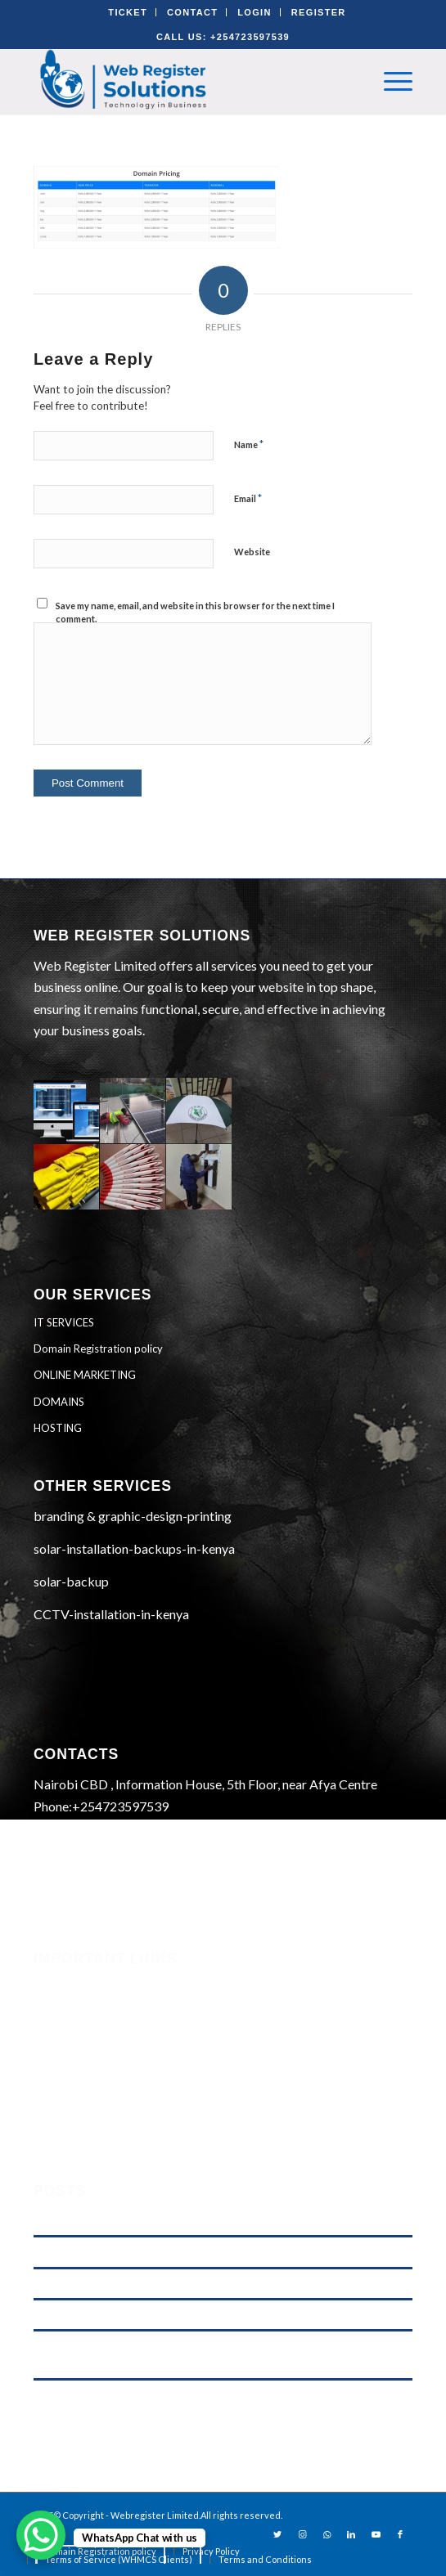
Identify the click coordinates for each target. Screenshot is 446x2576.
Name (249, 444)
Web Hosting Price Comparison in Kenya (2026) (142, 2315)
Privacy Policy (73, 2072)
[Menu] (389, 81)
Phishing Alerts (75, 2006)
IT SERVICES (64, 1322)
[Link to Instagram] (302, 2534)
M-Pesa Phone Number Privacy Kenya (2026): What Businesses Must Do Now (209, 2252)
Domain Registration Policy (109, 2094)
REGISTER (318, 12)
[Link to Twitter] (277, 2534)
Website (252, 551)
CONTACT (192, 12)
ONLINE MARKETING (85, 1374)
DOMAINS (59, 1401)
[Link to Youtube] (375, 2534)
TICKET (127, 12)
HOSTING (58, 1427)
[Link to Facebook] (400, 2534)
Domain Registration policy (98, 1348)
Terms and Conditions (92, 2050)
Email (248, 498)
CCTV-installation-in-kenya (111, 1614)
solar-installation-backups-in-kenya (134, 1548)
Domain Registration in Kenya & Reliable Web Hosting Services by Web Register (214, 2284)
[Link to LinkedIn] (351, 2534)
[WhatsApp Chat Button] (40, 2535)
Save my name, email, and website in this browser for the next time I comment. (195, 612)
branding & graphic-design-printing (133, 1516)
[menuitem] (211, 2551)
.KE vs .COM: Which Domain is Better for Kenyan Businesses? (175, 2221)
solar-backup (71, 1581)
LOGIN (254, 12)
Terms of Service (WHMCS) (107, 2028)
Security (56, 1984)
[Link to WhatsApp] (326, 2534)
